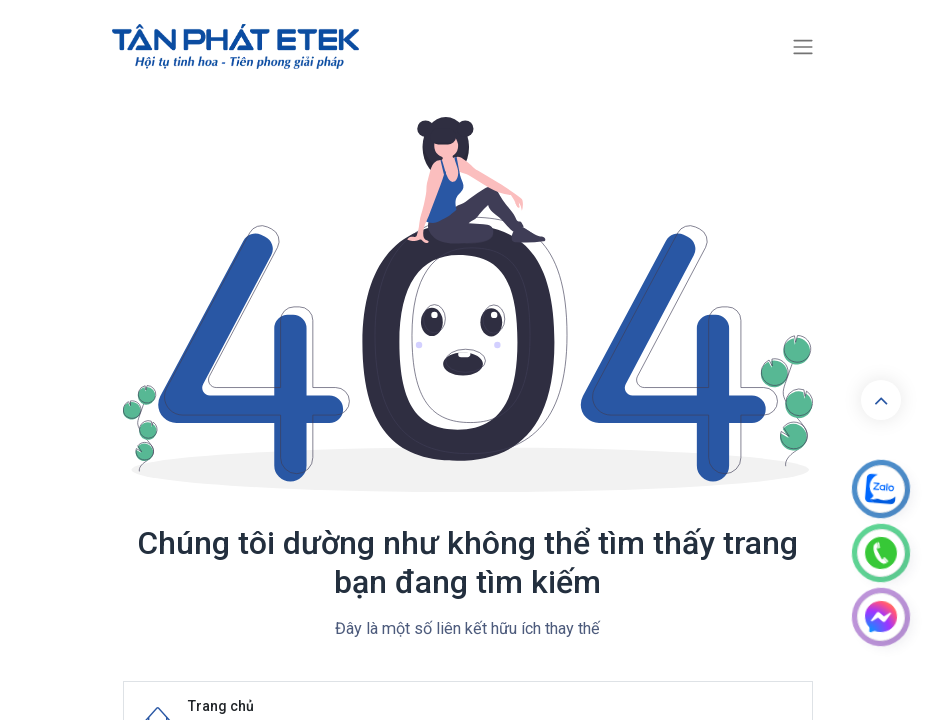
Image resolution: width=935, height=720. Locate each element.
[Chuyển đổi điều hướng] (803, 47)
